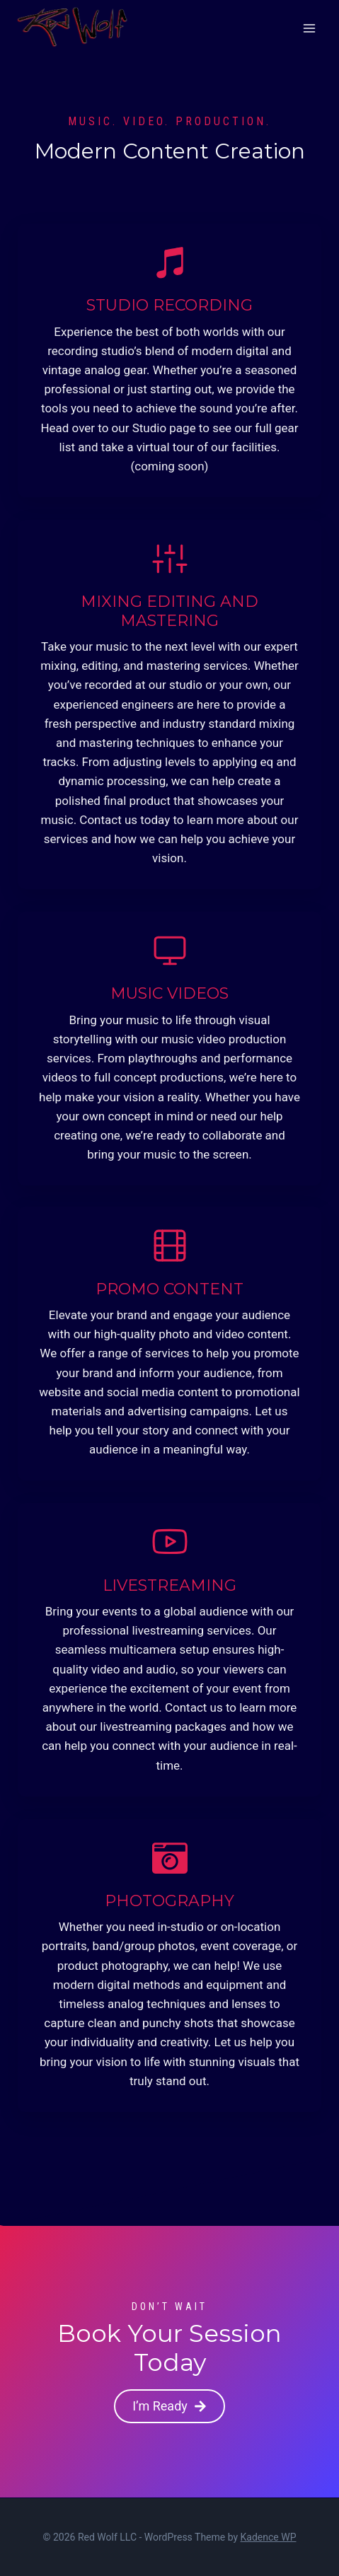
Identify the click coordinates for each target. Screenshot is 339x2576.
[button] (169, 2406)
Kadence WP (269, 2537)
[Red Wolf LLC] (72, 28)
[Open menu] (309, 28)
